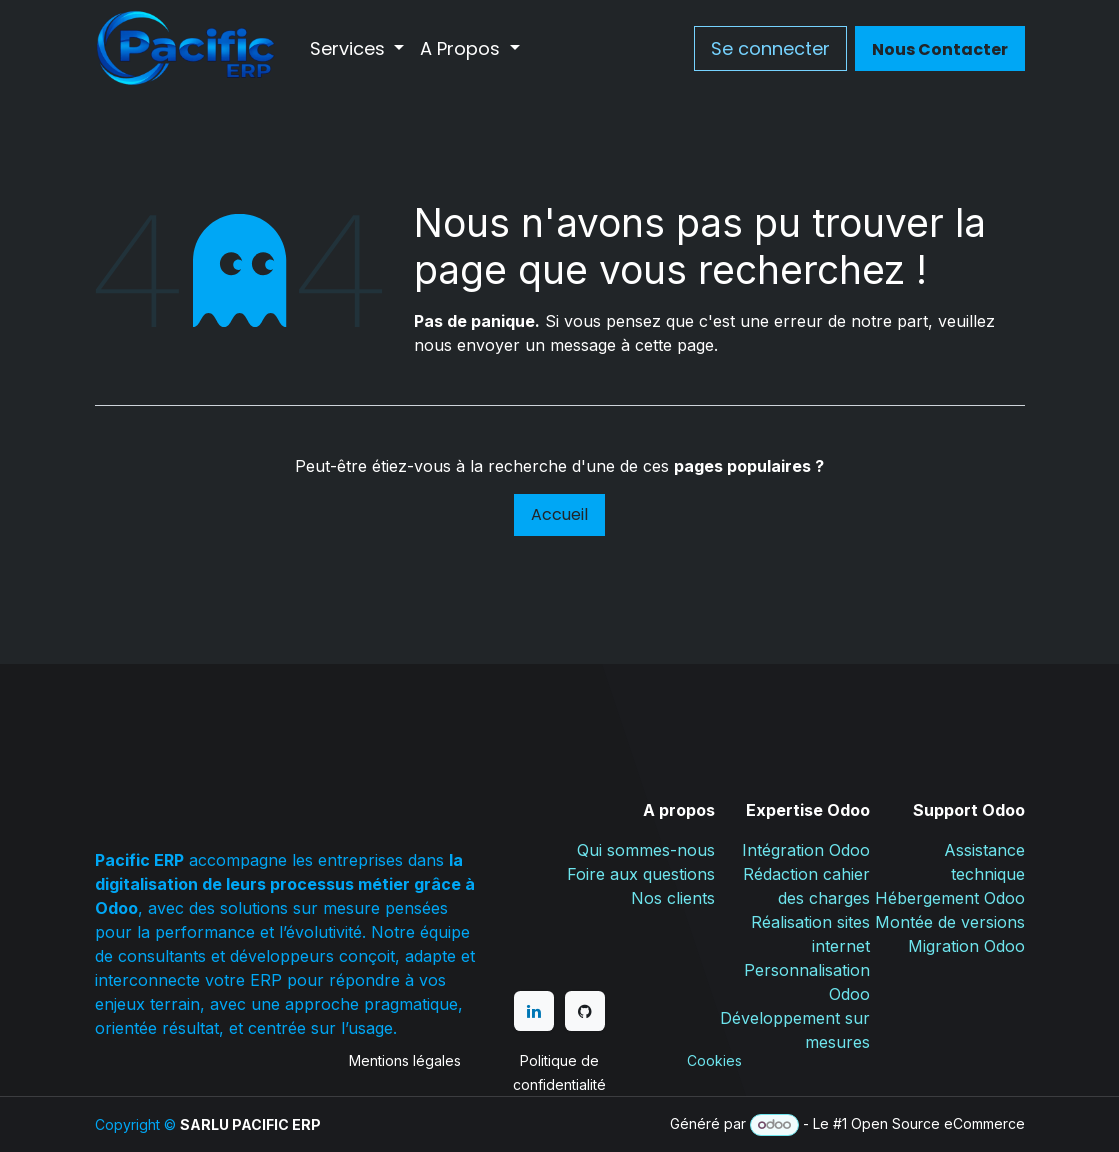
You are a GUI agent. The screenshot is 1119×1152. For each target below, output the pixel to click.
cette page (674, 345)
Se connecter (770, 48)
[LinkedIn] (534, 1011)
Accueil (559, 514)
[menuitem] (357, 48)
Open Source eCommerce (938, 1123)
